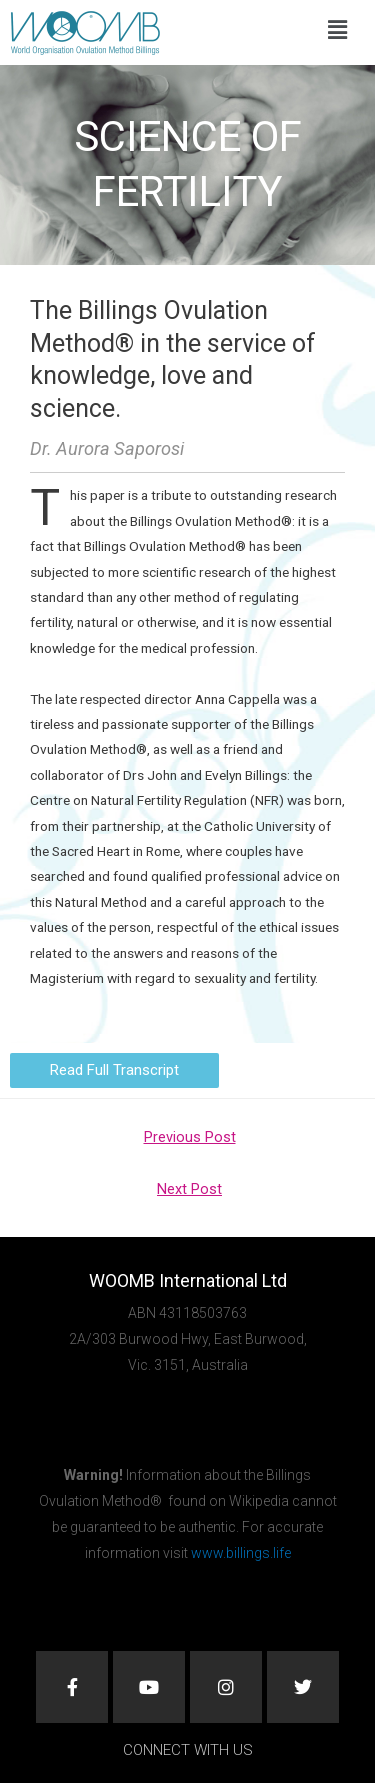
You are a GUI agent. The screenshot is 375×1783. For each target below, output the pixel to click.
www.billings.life (241, 1553)
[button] (337, 30)
